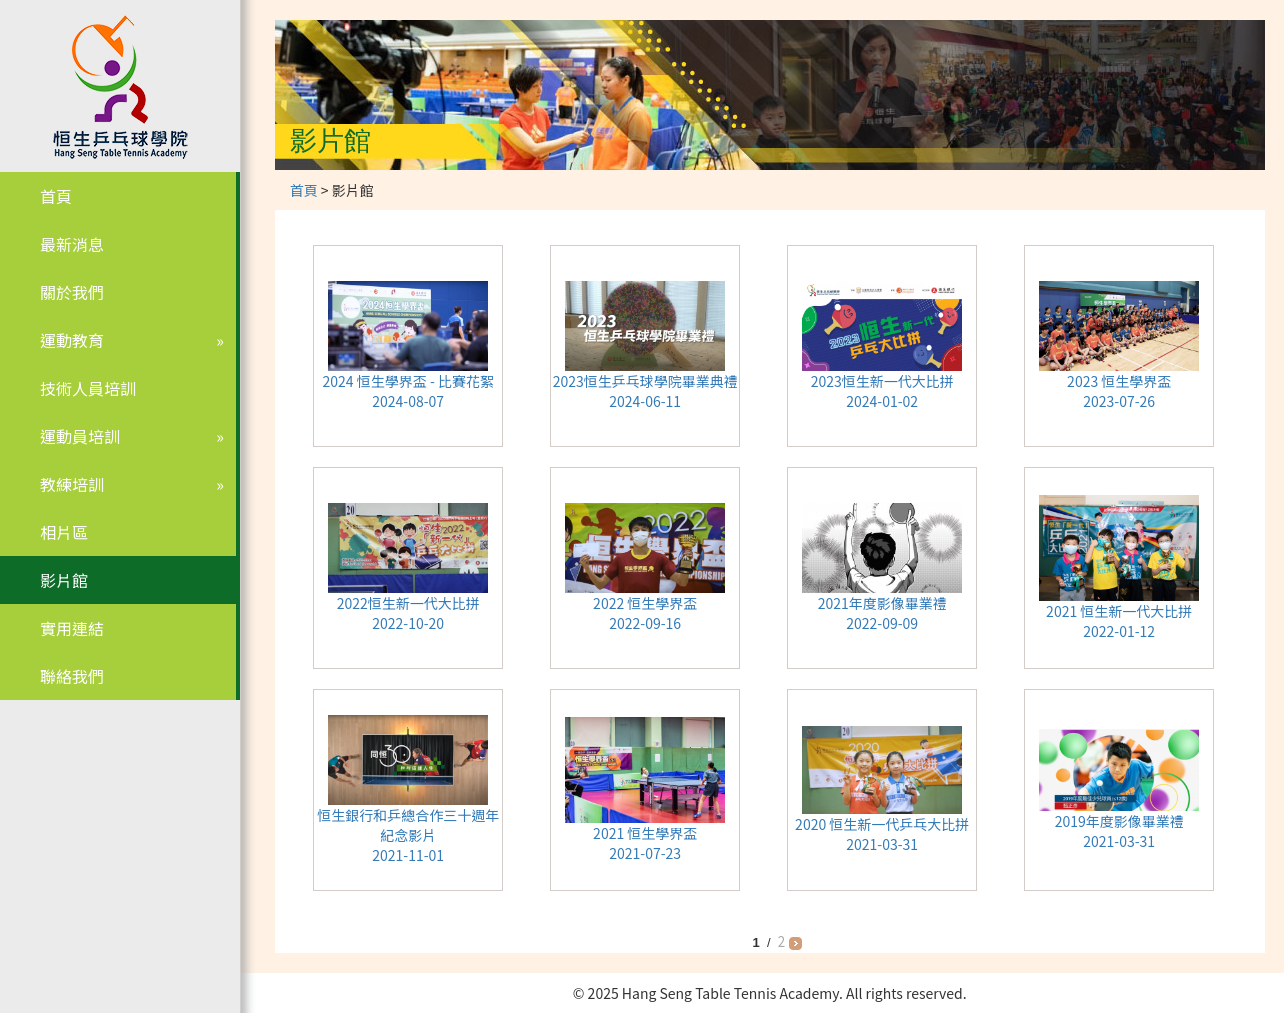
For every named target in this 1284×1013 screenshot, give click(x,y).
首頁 (56, 196)
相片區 (64, 532)
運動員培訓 (80, 436)
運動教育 (72, 340)
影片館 (64, 580)
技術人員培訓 (88, 388)
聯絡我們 (72, 676)
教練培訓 (72, 484)
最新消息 (72, 244)
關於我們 (72, 292)
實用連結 (72, 628)
